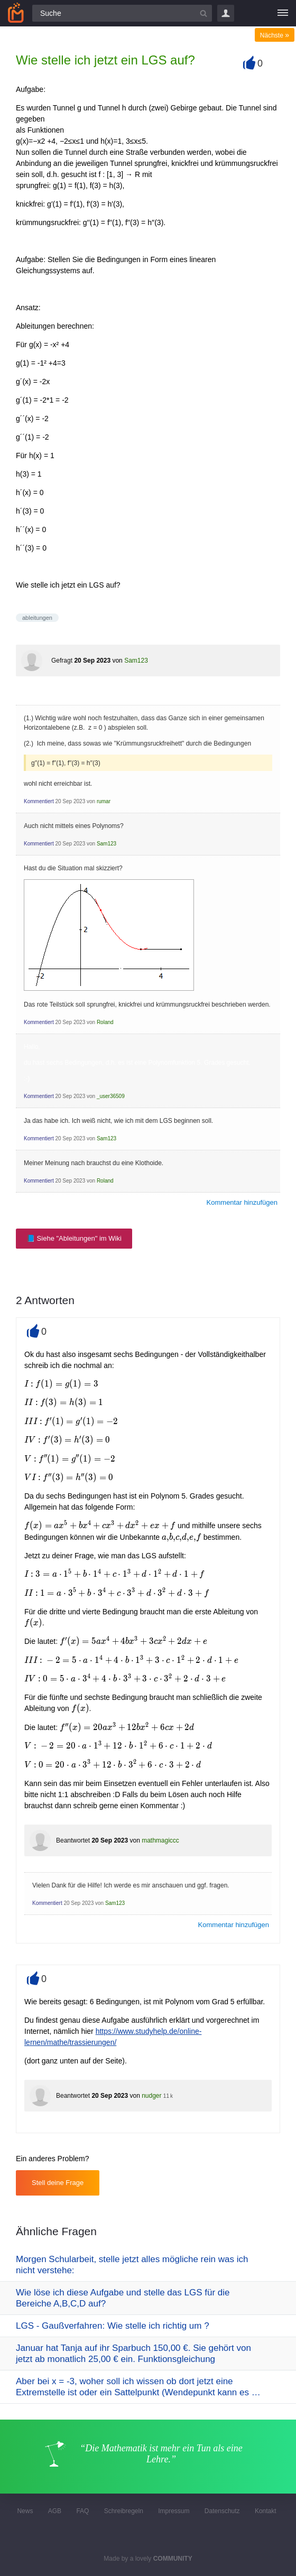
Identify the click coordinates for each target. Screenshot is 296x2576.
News (25, 2511)
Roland (105, 1022)
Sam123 (136, 660)
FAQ (82, 2511)
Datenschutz (222, 2511)
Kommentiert (39, 801)
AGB (54, 2511)
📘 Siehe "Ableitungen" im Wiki (74, 1238)
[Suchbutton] (203, 13)
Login (225, 13)
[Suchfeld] (122, 13)
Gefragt (61, 660)
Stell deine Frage (58, 2183)
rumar (103, 801)
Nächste (274, 35)
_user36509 (111, 1096)
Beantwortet (73, 1840)
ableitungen (37, 618)
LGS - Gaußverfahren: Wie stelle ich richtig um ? (112, 2326)
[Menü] (282, 13)
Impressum (173, 2511)
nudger (151, 2095)
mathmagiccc (160, 1840)
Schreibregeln (123, 2511)
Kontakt (265, 2511)
